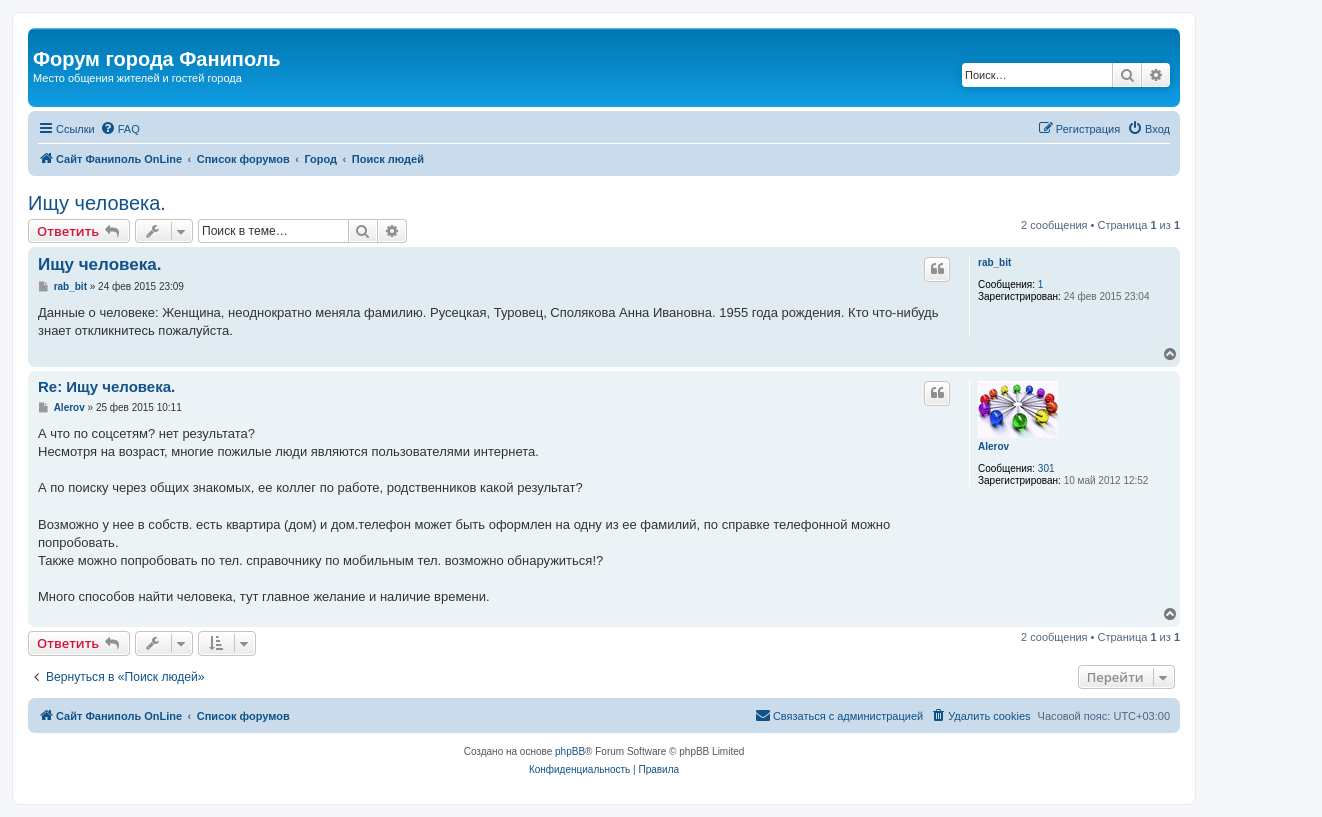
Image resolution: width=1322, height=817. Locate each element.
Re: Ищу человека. (106, 386)
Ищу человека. (97, 203)
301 (1046, 468)
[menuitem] (120, 129)
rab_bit (994, 262)
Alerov (993, 446)
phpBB (570, 751)
